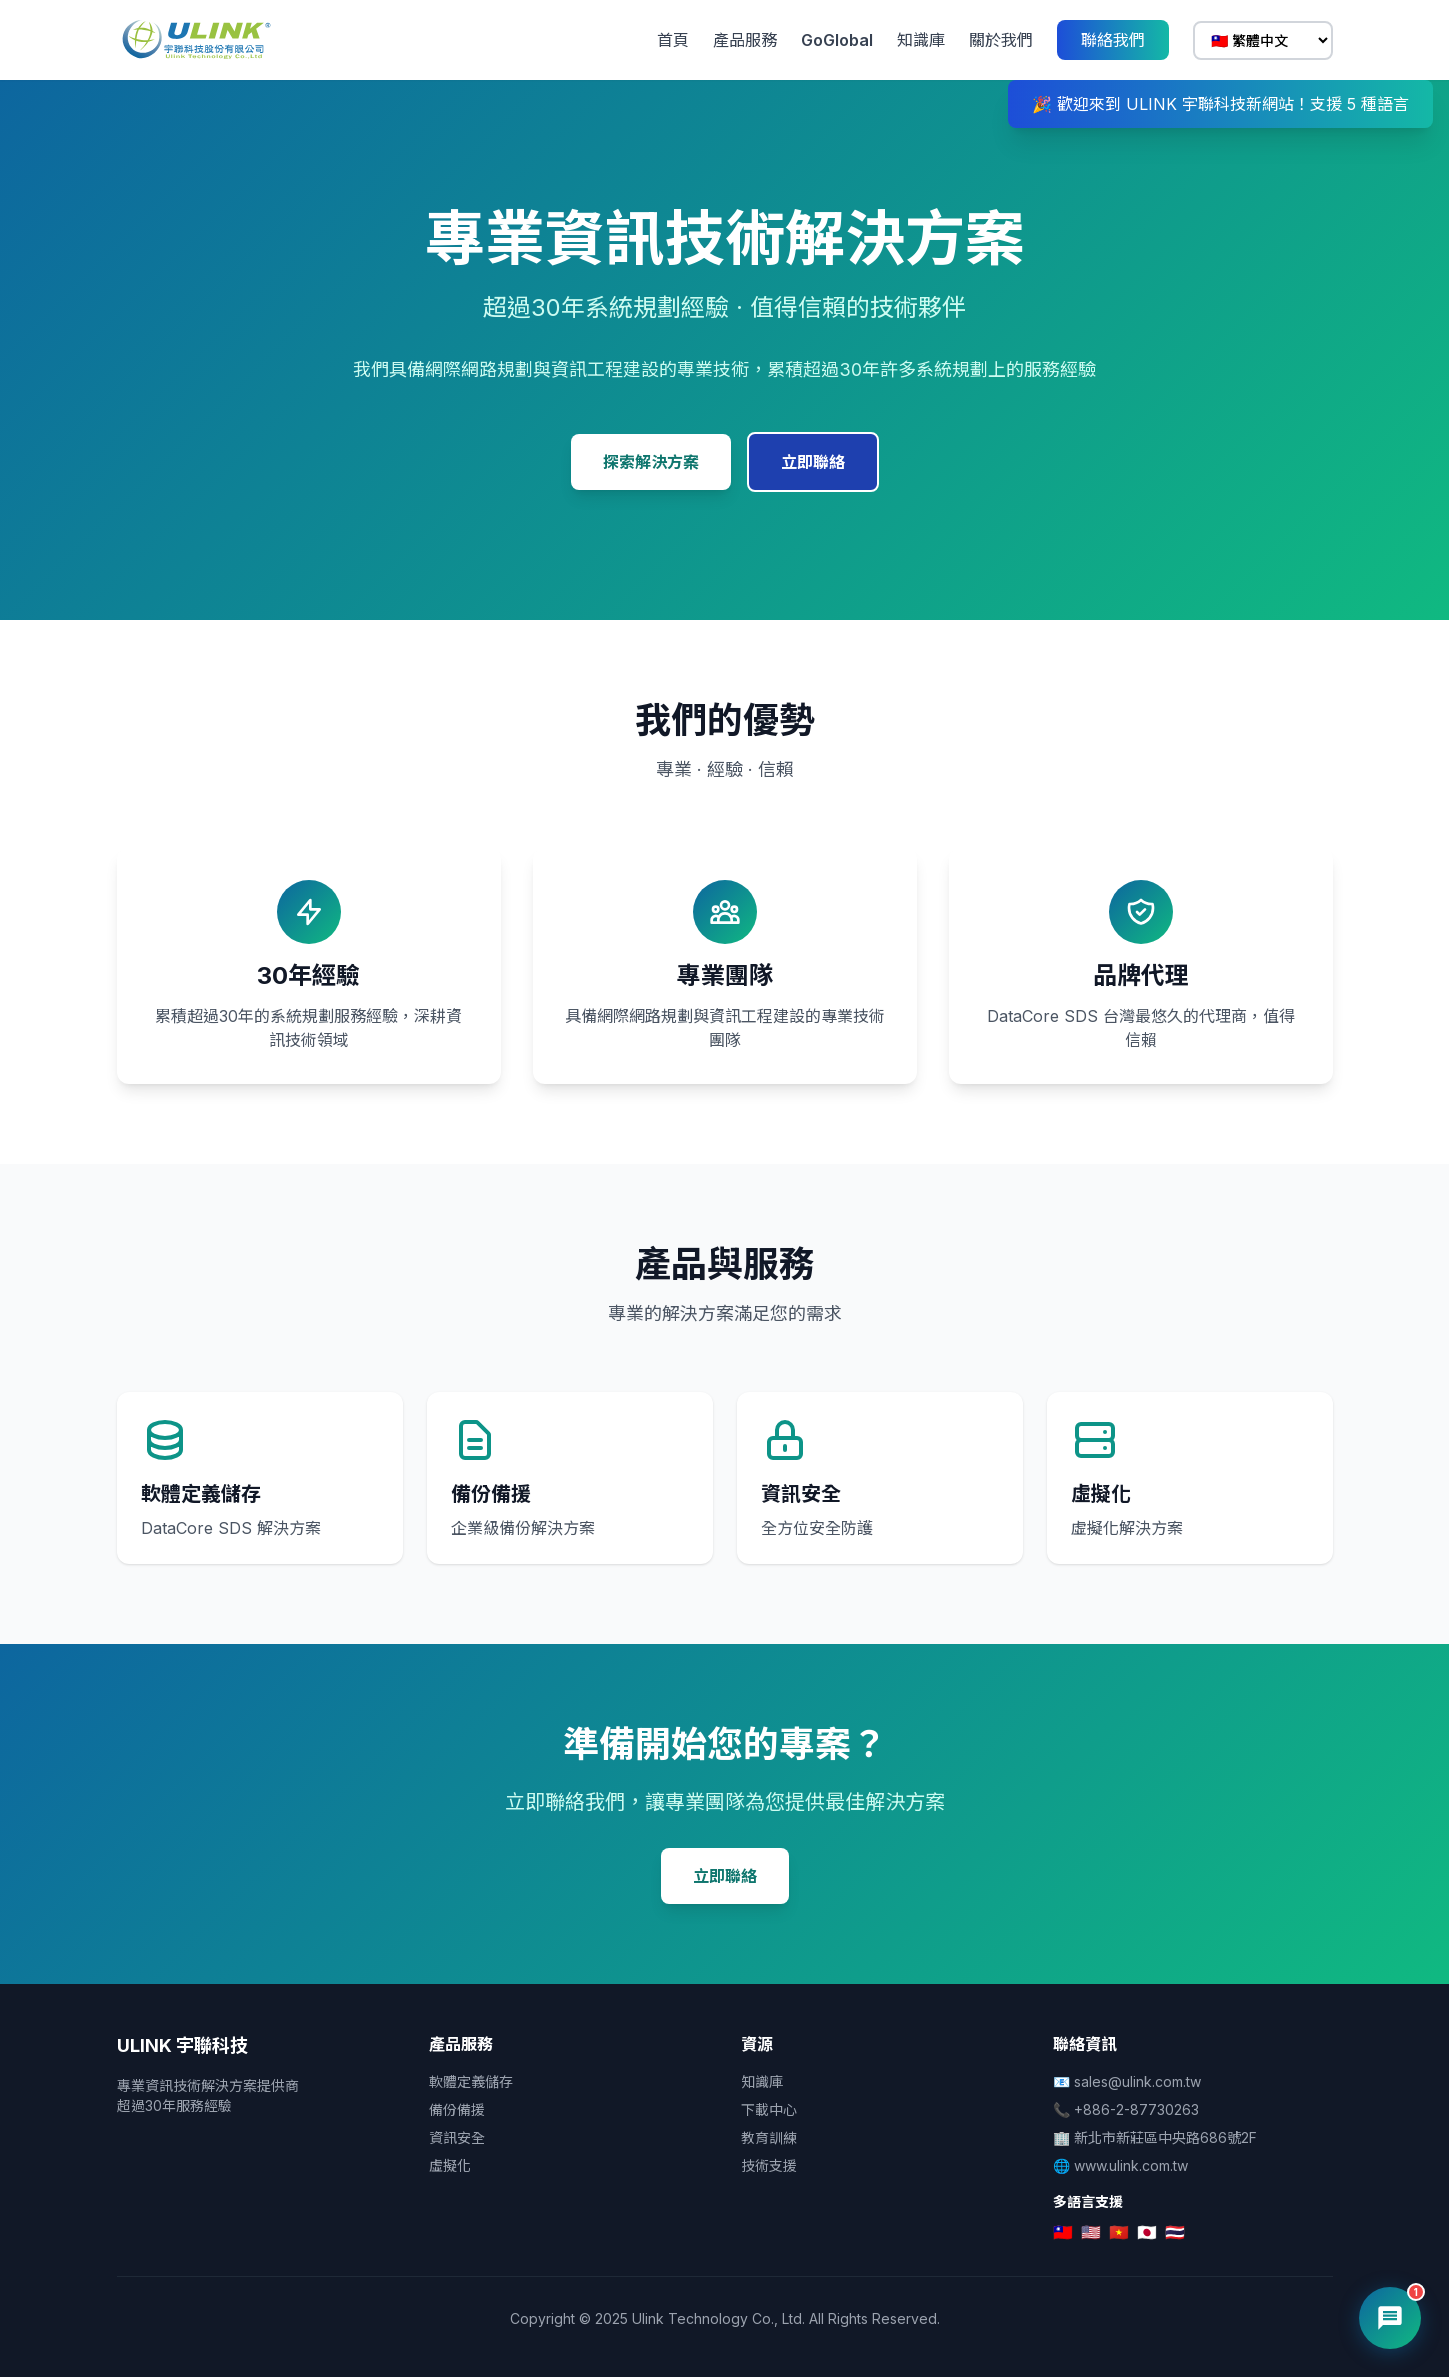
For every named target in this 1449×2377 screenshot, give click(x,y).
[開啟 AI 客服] (1390, 2318)
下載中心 (769, 2109)
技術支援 (769, 2165)
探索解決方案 (651, 462)
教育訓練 (769, 2137)
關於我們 (1001, 40)
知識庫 (921, 40)
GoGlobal (837, 40)
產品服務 (745, 40)
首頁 (673, 40)
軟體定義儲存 (471, 2081)
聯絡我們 (1113, 40)
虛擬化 (450, 2165)
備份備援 (457, 2109)
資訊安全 (457, 2137)
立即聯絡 (813, 462)
